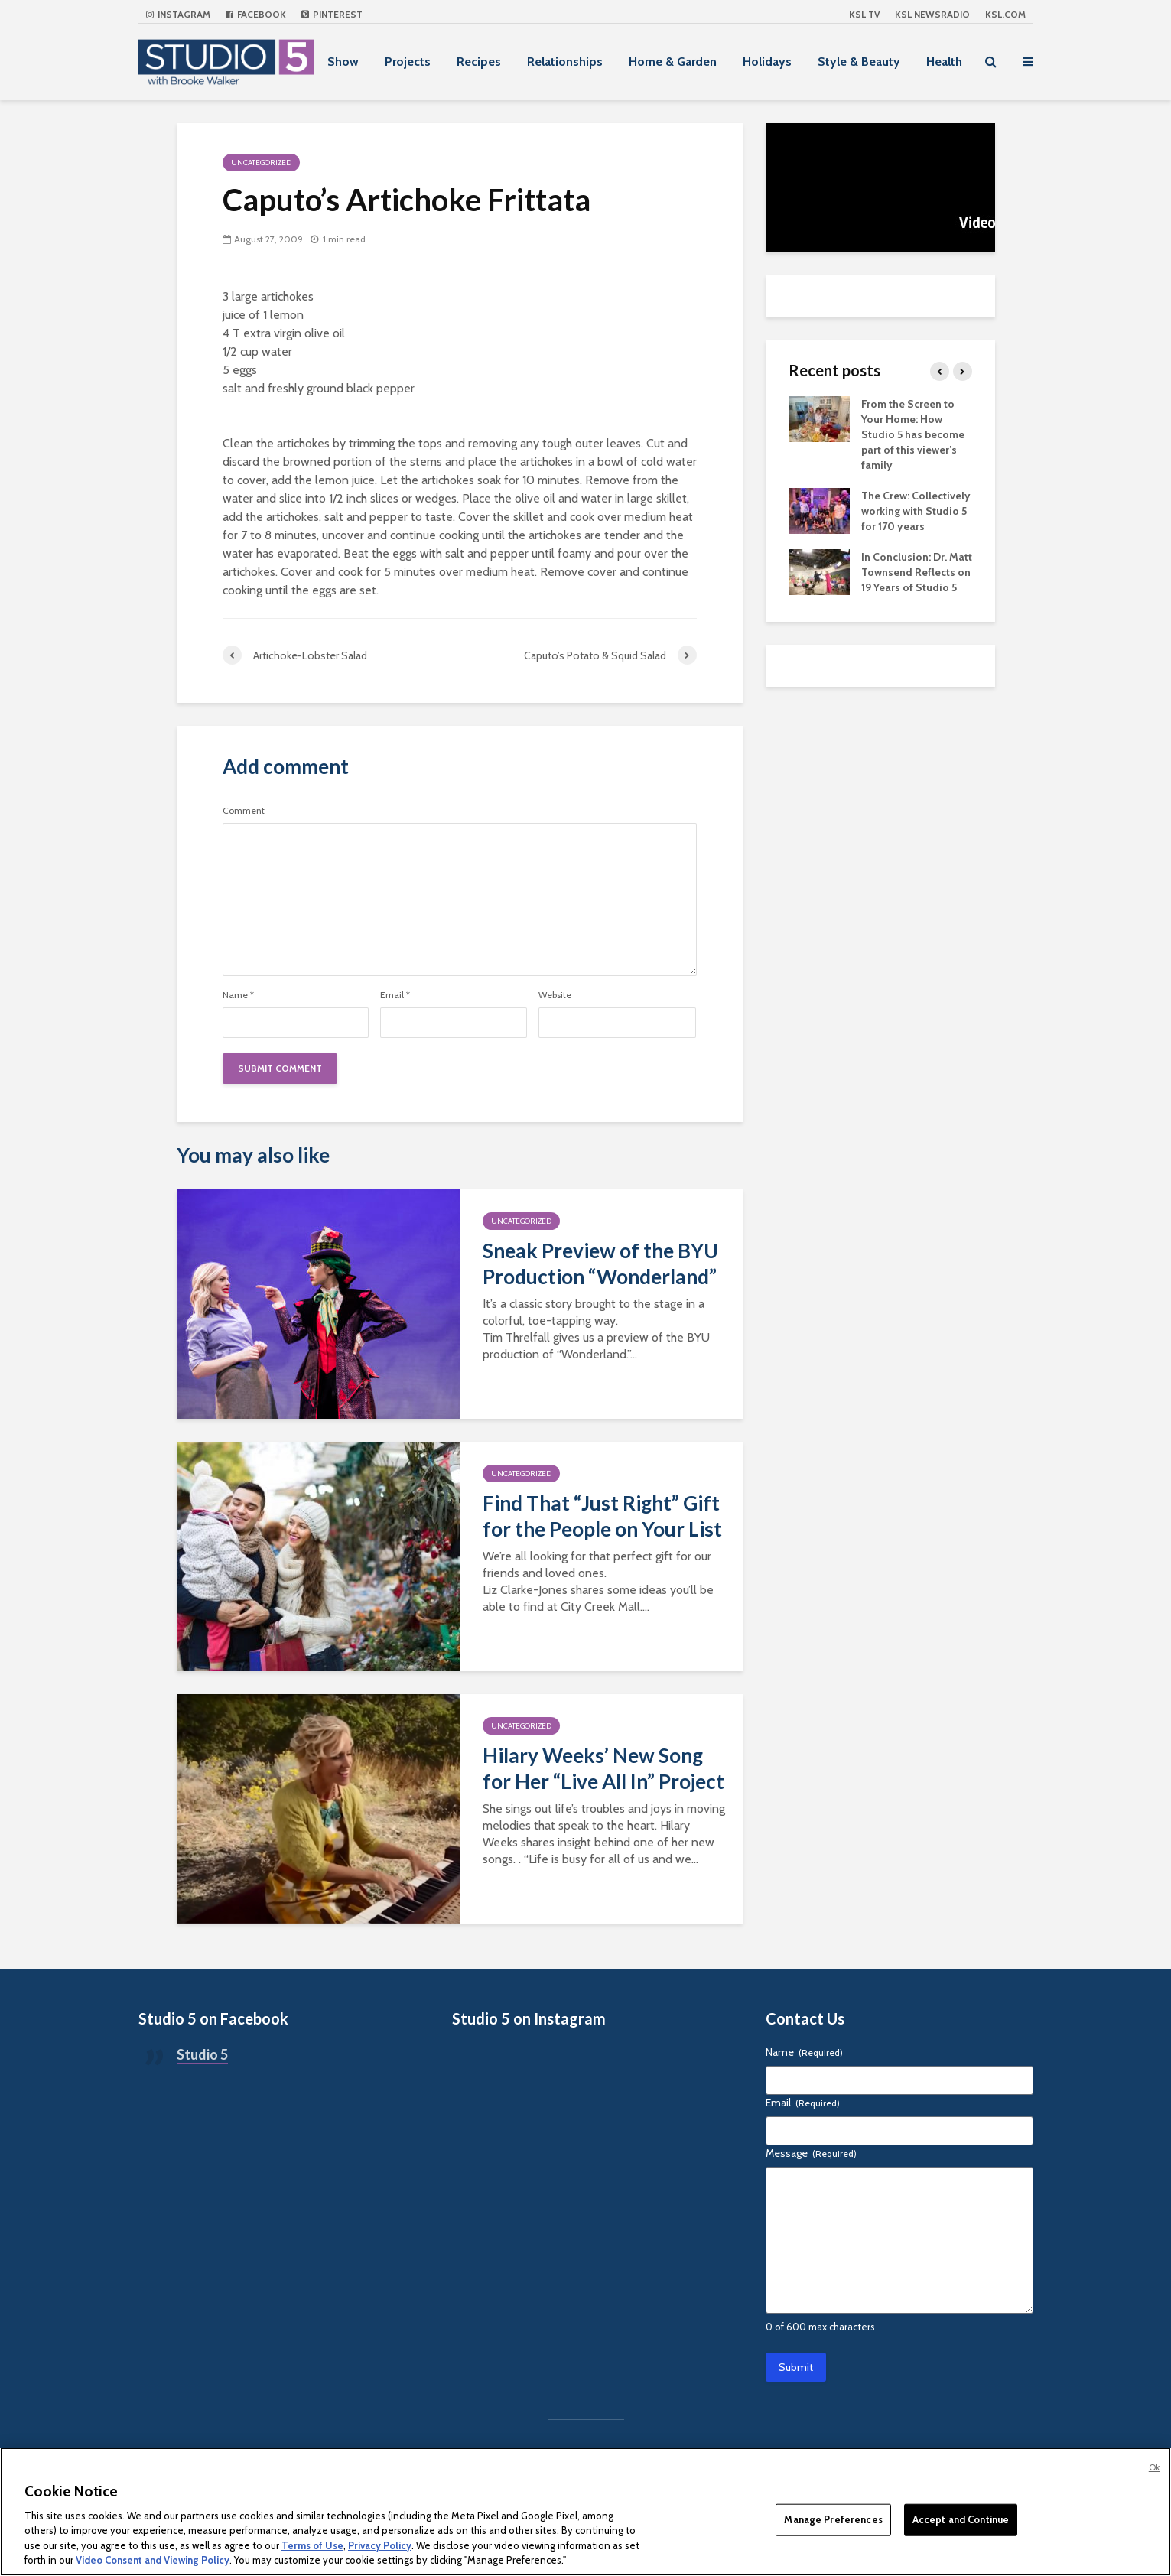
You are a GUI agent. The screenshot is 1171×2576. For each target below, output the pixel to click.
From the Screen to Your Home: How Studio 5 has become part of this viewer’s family (912, 434)
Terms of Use (312, 2545)
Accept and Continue (960, 2519)
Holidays (767, 61)
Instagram (178, 14)
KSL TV (864, 14)
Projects (408, 61)
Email (395, 995)
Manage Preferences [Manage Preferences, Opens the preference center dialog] (833, 2519)
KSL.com (1005, 14)
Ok (1154, 2467)
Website (554, 995)
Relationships (565, 61)
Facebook (256, 14)
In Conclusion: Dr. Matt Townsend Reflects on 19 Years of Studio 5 (916, 572)
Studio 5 (202, 2054)
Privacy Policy (379, 2545)
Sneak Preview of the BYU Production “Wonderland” (600, 1263)
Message (811, 2153)
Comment (244, 810)
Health (944, 61)
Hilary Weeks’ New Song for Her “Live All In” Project (603, 1768)
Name (238, 995)
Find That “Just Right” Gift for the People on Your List (602, 1516)
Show (343, 61)
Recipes (479, 61)
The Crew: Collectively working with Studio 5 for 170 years (916, 511)
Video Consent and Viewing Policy (152, 2560)
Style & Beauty (859, 61)
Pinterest (332, 14)
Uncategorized (261, 163)
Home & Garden (673, 61)
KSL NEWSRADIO (932, 14)
